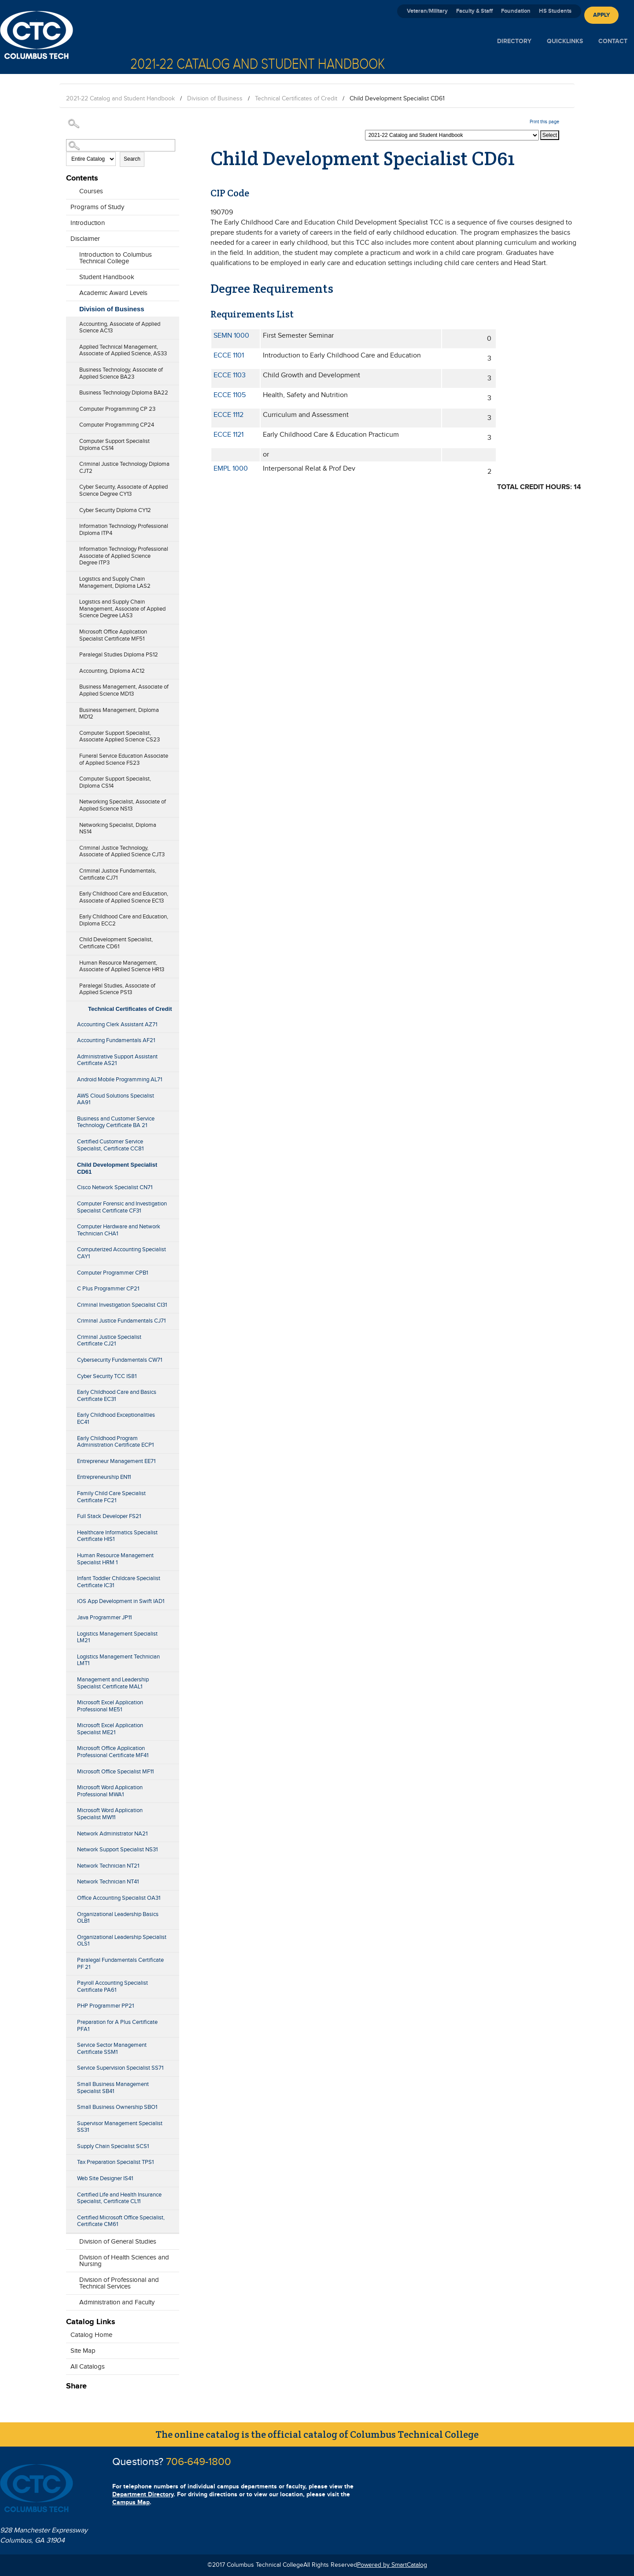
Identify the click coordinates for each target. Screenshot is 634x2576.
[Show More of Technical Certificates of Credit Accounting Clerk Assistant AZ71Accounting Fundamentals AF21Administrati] (70, 1006)
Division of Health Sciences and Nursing (124, 2261)
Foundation (516, 11)
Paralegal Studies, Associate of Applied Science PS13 (117, 989)
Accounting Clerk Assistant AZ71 (117, 1024)
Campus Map (131, 2502)
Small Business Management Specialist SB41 (113, 2088)
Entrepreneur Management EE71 (116, 1461)
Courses (91, 191)
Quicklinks (565, 41)
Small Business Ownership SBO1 (117, 2107)
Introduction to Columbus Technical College (115, 258)
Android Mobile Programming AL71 (119, 1079)
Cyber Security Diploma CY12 (115, 510)
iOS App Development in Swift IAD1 (120, 1601)
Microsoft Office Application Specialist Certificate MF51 (113, 635)
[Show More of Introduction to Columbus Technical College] (70, 258)
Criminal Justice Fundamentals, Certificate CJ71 (117, 874)
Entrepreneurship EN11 (104, 1477)
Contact (612, 41)
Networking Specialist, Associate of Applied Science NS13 (122, 805)
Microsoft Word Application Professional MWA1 (110, 1791)
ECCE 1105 (230, 395)
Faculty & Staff (474, 11)
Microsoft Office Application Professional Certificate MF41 (112, 1752)
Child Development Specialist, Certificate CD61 (116, 943)
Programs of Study (97, 207)
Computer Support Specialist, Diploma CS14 (115, 782)
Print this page (544, 122)
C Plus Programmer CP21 (108, 1288)
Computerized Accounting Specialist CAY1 (121, 1253)
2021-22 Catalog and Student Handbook (120, 98)
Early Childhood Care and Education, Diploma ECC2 (123, 920)
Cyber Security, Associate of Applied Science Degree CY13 (123, 490)
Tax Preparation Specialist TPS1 (115, 2162)
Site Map (83, 2351)
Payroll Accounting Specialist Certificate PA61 (112, 1986)
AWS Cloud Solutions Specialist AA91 (115, 1099)
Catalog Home (91, 2335)
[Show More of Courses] (70, 188)
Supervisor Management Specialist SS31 (119, 2127)
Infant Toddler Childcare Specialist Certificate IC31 (118, 1582)
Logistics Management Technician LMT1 (118, 1660)
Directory (514, 41)
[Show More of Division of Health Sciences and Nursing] (70, 2261)
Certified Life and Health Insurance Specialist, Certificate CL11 (119, 2198)
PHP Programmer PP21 (105, 2005)
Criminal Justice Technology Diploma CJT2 (124, 468)
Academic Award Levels (113, 293)
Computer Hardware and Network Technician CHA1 (118, 1230)
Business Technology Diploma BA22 (123, 392)
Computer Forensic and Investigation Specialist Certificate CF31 (122, 1207)
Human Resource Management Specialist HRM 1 (115, 1559)
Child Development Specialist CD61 (117, 1168)
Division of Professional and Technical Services (119, 2283)
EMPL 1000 (231, 468)
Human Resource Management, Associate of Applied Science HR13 (121, 966)
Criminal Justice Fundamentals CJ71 (121, 1320)
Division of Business (215, 98)
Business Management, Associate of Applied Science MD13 (124, 690)
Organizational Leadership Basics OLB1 (117, 1918)
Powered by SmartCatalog (392, 2565)
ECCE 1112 (228, 415)
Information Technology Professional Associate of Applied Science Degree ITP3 (123, 555)
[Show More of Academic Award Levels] (70, 290)
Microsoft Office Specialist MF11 (115, 1771)
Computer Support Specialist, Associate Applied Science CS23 (119, 737)
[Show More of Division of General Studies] (70, 2239)
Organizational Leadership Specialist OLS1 (121, 1941)
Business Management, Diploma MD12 (119, 714)
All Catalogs (87, 2366)
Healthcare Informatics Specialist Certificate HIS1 (117, 1536)
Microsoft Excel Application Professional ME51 (110, 1706)
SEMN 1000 (231, 336)
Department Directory (142, 2494)
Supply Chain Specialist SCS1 (113, 2146)
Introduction (87, 223)
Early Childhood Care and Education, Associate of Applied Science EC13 (123, 897)
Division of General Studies (117, 2241)
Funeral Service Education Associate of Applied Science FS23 (123, 759)
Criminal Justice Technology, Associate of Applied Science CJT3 (122, 851)
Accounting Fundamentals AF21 (116, 1040)
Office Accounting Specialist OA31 (118, 1898)
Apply (601, 14)
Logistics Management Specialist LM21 (117, 1637)
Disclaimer (85, 239)
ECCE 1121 (228, 435)
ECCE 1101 (229, 355)
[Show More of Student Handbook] (70, 274)
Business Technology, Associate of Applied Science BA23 (121, 373)
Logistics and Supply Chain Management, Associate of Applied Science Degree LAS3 (122, 608)
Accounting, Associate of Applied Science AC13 (119, 328)
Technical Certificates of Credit (296, 98)
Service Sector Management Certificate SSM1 (112, 2049)
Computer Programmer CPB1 (112, 1272)
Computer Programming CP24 (116, 424)
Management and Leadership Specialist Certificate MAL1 (113, 1683)
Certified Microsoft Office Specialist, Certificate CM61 (121, 2221)
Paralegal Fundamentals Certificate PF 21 (120, 1964)
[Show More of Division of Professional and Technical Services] (70, 2284)
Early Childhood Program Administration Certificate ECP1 (115, 1442)
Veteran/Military (427, 11)
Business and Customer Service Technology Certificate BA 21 (116, 1122)
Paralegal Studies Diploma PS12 (118, 654)
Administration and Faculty (117, 2302)
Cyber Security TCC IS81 (106, 1376)
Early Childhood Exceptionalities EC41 (116, 1418)
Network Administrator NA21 (112, 1833)
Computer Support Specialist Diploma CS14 (114, 445)
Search (132, 159)
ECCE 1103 (230, 375)
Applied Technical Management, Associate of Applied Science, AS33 (123, 350)
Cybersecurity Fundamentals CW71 (119, 1360)
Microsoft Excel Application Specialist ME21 (110, 1729)
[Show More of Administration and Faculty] (70, 2300)
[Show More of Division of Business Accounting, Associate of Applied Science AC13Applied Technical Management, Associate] (70, 306)
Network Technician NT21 (108, 1865)
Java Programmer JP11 (104, 1617)
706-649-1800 (198, 2462)
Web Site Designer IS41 (105, 2178)
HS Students (555, 11)
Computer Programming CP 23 (117, 409)
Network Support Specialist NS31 (117, 1849)
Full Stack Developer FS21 (109, 1516)
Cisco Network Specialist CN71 (114, 1187)
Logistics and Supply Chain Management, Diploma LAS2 (115, 582)
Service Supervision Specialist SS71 (120, 2067)
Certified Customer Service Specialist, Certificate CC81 (110, 1145)
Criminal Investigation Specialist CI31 (122, 1304)
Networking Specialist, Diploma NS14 (117, 829)
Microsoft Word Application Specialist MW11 (110, 1814)
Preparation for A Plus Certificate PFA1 (117, 2026)
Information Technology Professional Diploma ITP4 (123, 530)
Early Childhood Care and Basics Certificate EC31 (116, 1396)
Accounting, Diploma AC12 (112, 670)
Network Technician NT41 (108, 1881)
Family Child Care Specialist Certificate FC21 (111, 1497)
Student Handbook (106, 277)
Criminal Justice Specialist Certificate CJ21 (109, 1341)
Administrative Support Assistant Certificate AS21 (117, 1060)
